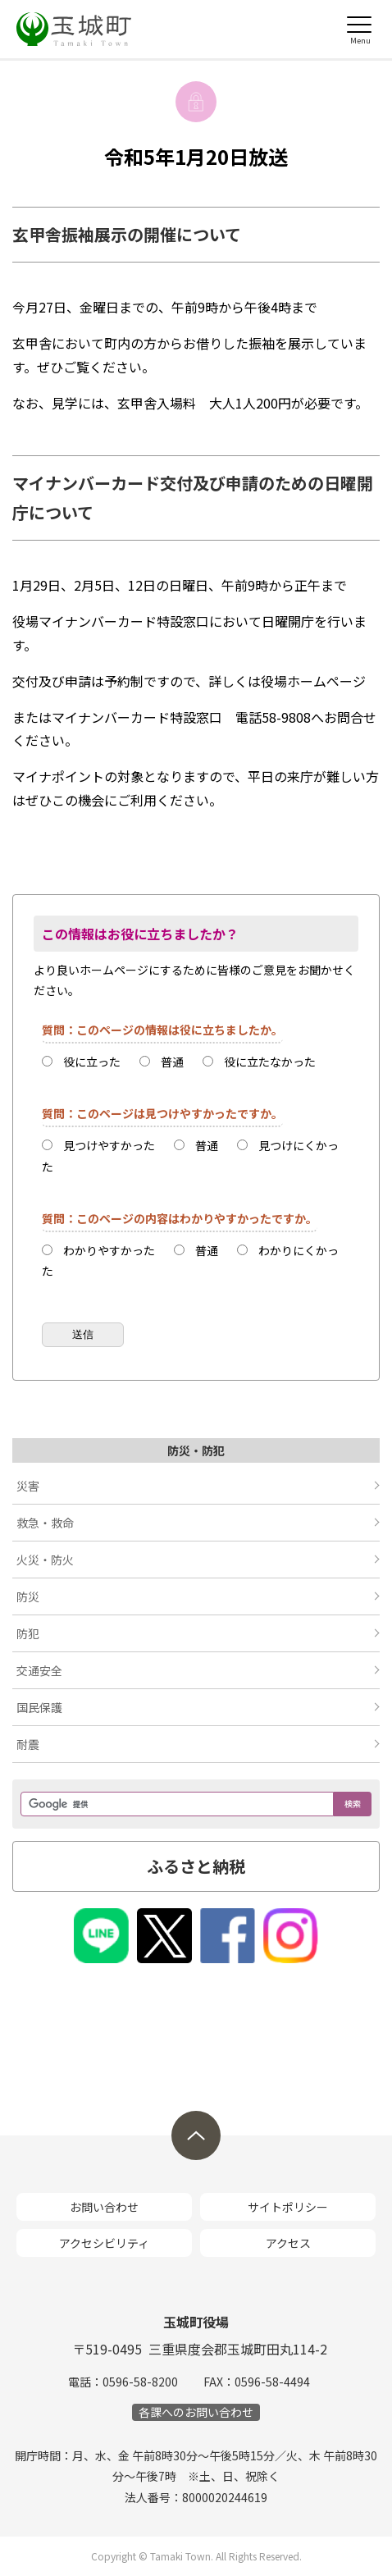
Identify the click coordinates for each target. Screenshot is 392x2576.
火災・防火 (45, 1559)
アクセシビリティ (104, 2243)
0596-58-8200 (140, 2381)
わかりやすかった (109, 1250)
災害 (27, 1486)
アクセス (288, 2243)
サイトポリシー (288, 2207)
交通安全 (39, 1670)
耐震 (27, 1744)
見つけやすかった (109, 1145)
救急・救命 (45, 1522)
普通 (172, 1061)
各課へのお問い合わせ (196, 2412)
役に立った (92, 1061)
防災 (27, 1596)
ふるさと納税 (196, 1866)
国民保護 (39, 1707)
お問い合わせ (104, 2207)
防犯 (27, 1633)
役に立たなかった (270, 1061)
